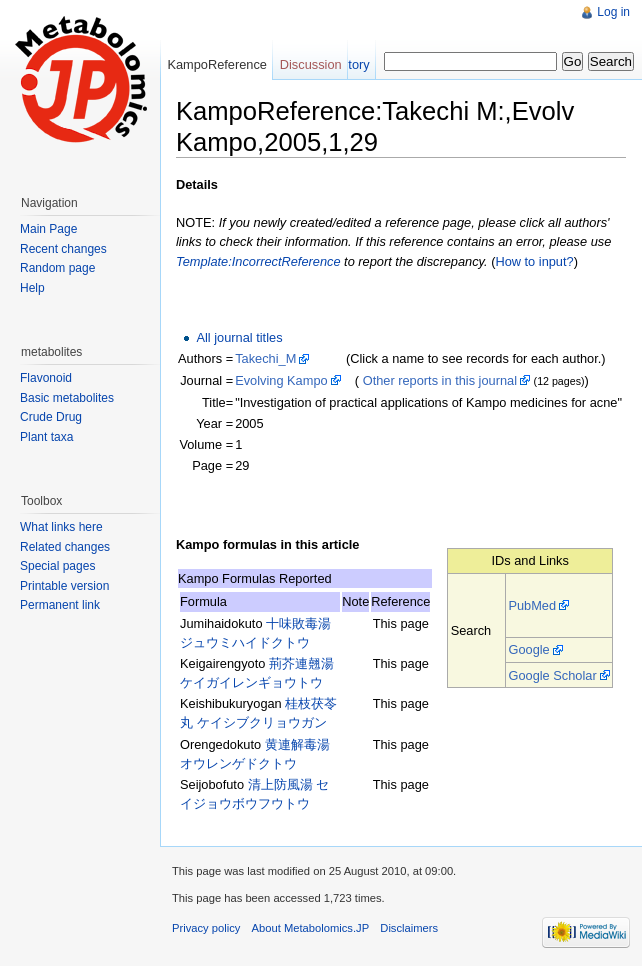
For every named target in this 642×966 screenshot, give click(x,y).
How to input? (534, 261)
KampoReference (217, 64)
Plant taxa (46, 437)
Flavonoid (46, 378)
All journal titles (239, 337)
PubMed (532, 605)
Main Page (48, 229)
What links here (61, 527)
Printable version (64, 586)
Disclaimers (409, 928)
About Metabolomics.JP (311, 928)
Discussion (311, 64)
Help (32, 288)
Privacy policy (206, 928)
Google (528, 649)
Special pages (57, 566)
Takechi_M (265, 358)
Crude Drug (51, 417)
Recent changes (63, 249)
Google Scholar (552, 675)
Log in (613, 12)
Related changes (65, 547)
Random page (57, 268)
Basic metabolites (67, 398)
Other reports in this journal (440, 380)
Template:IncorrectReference (258, 261)
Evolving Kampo (281, 380)
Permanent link (60, 605)
